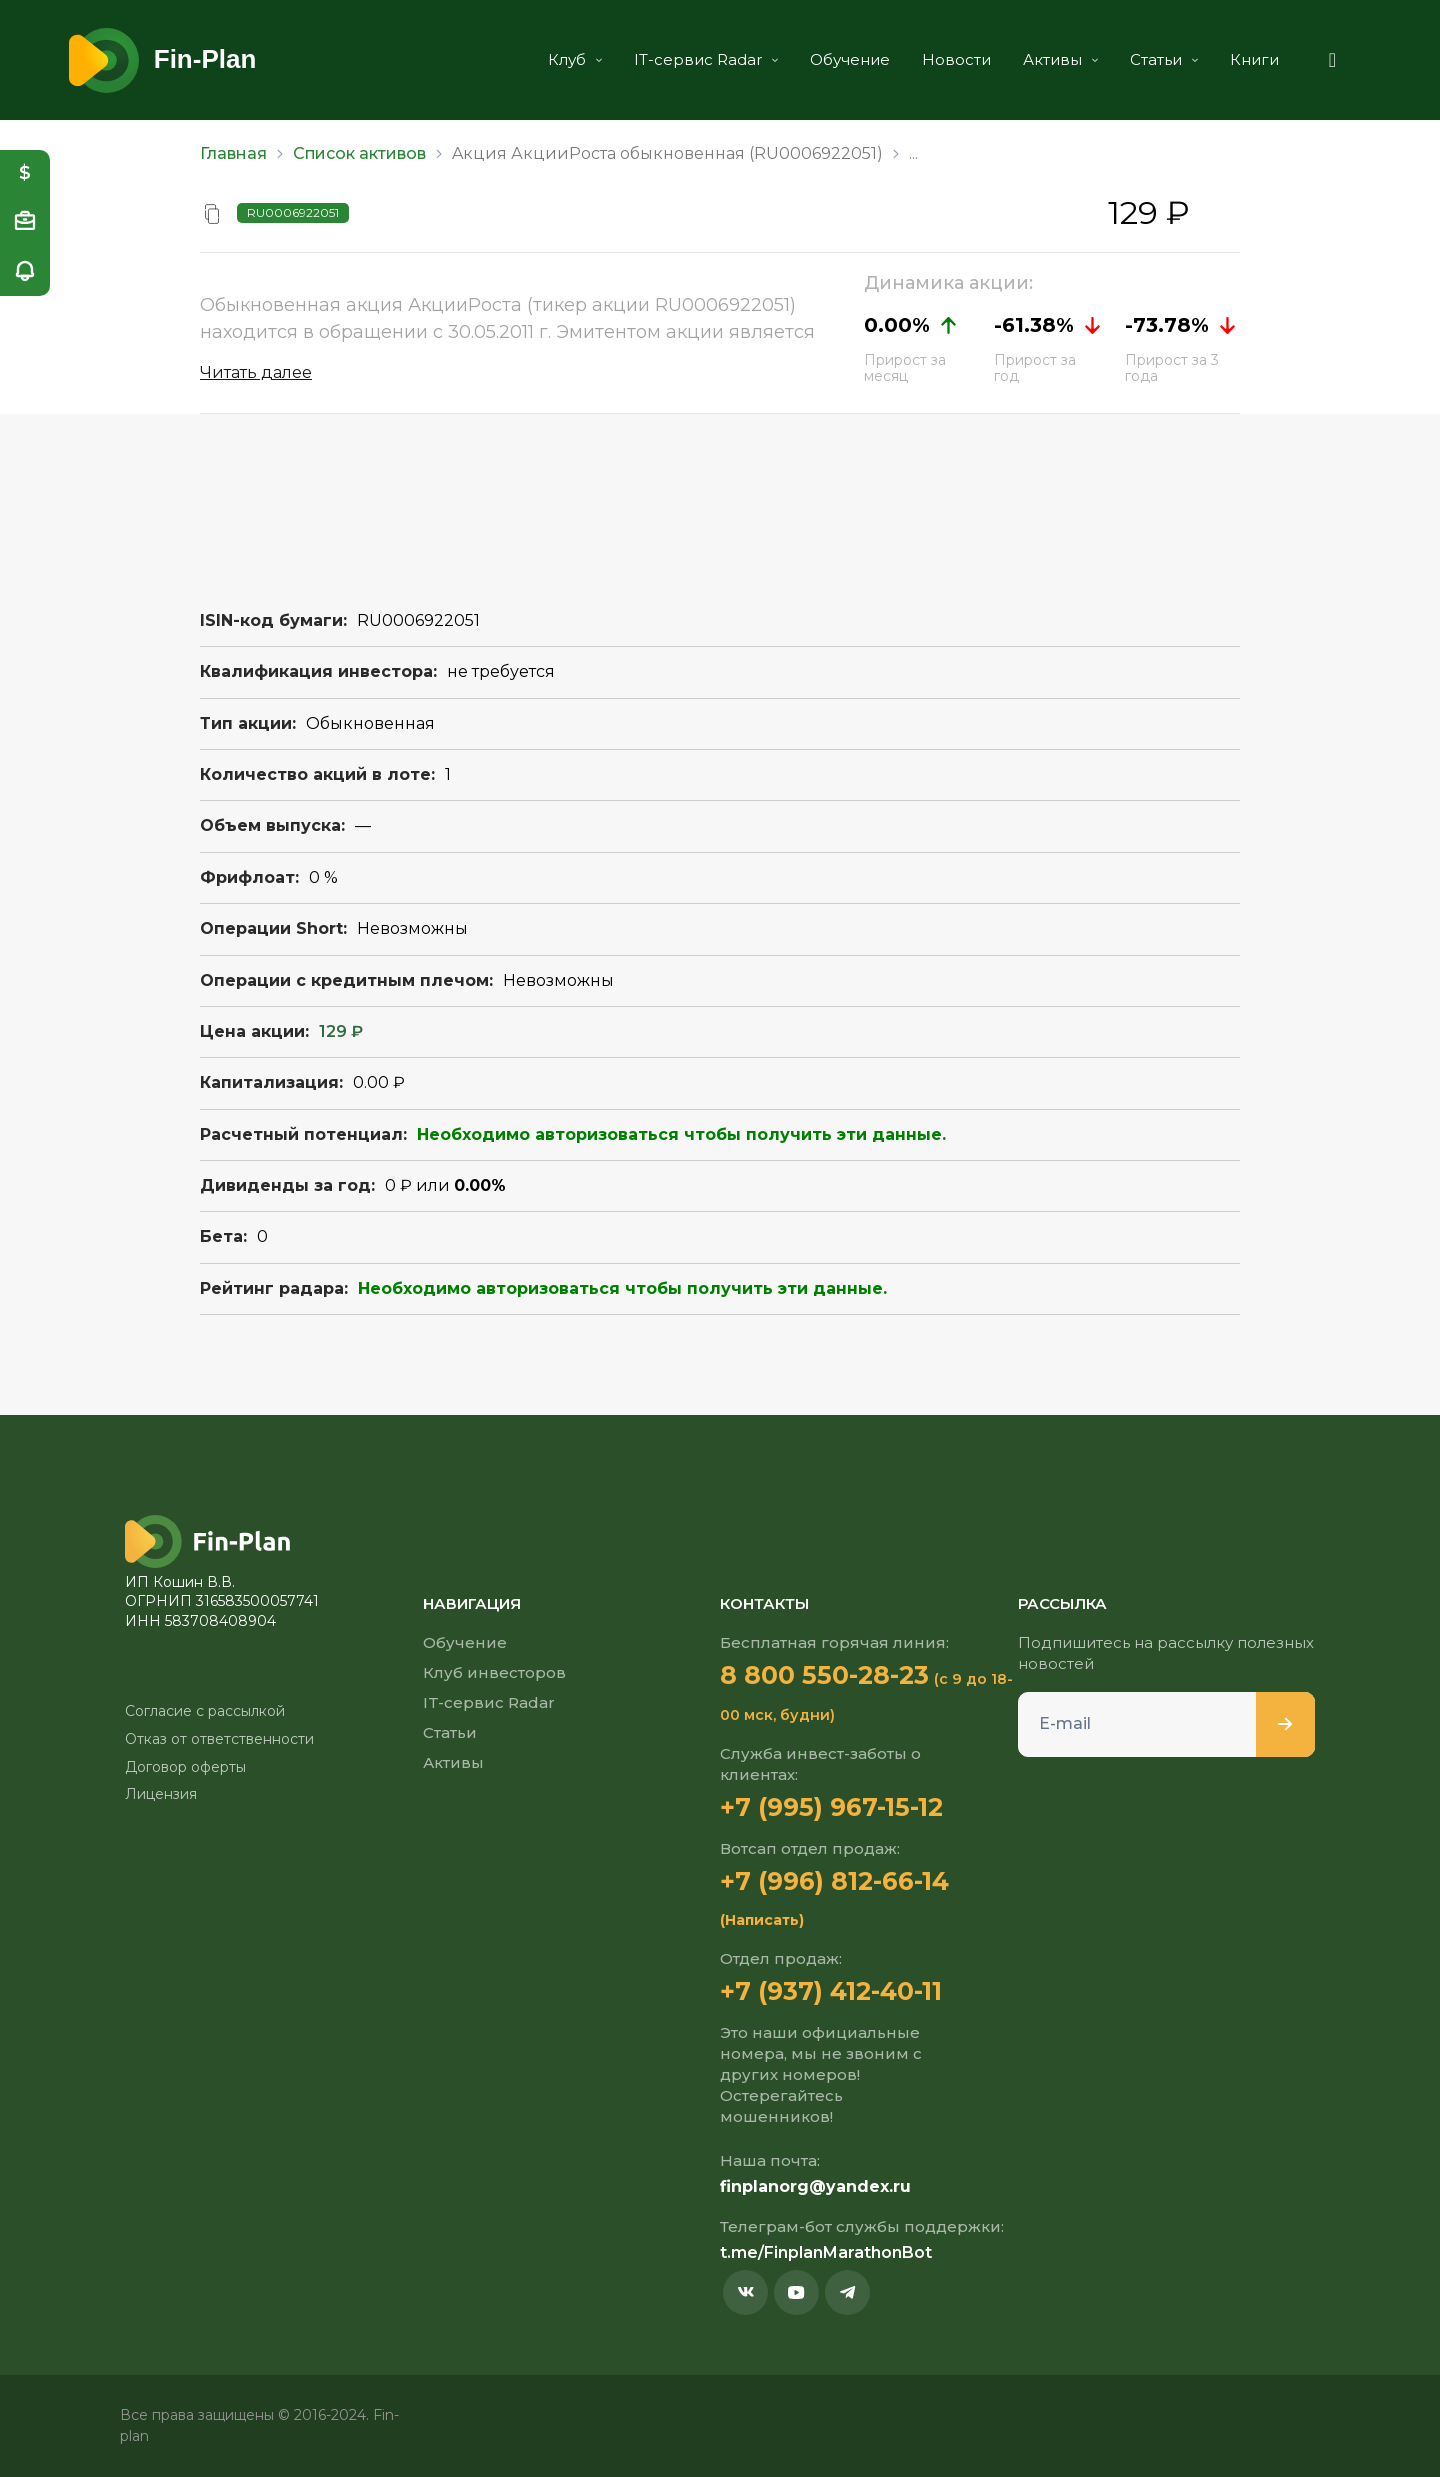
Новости (951, 59)
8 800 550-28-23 (824, 1675)
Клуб (570, 59)
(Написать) (762, 1920)
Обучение (845, 59)
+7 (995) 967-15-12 (831, 1807)
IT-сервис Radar (701, 59)
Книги (1249, 59)
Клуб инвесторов (494, 1672)
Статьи (1159, 59)
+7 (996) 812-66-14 (835, 1881)
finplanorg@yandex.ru (815, 2186)
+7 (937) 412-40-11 (832, 1991)
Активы (1055, 59)
